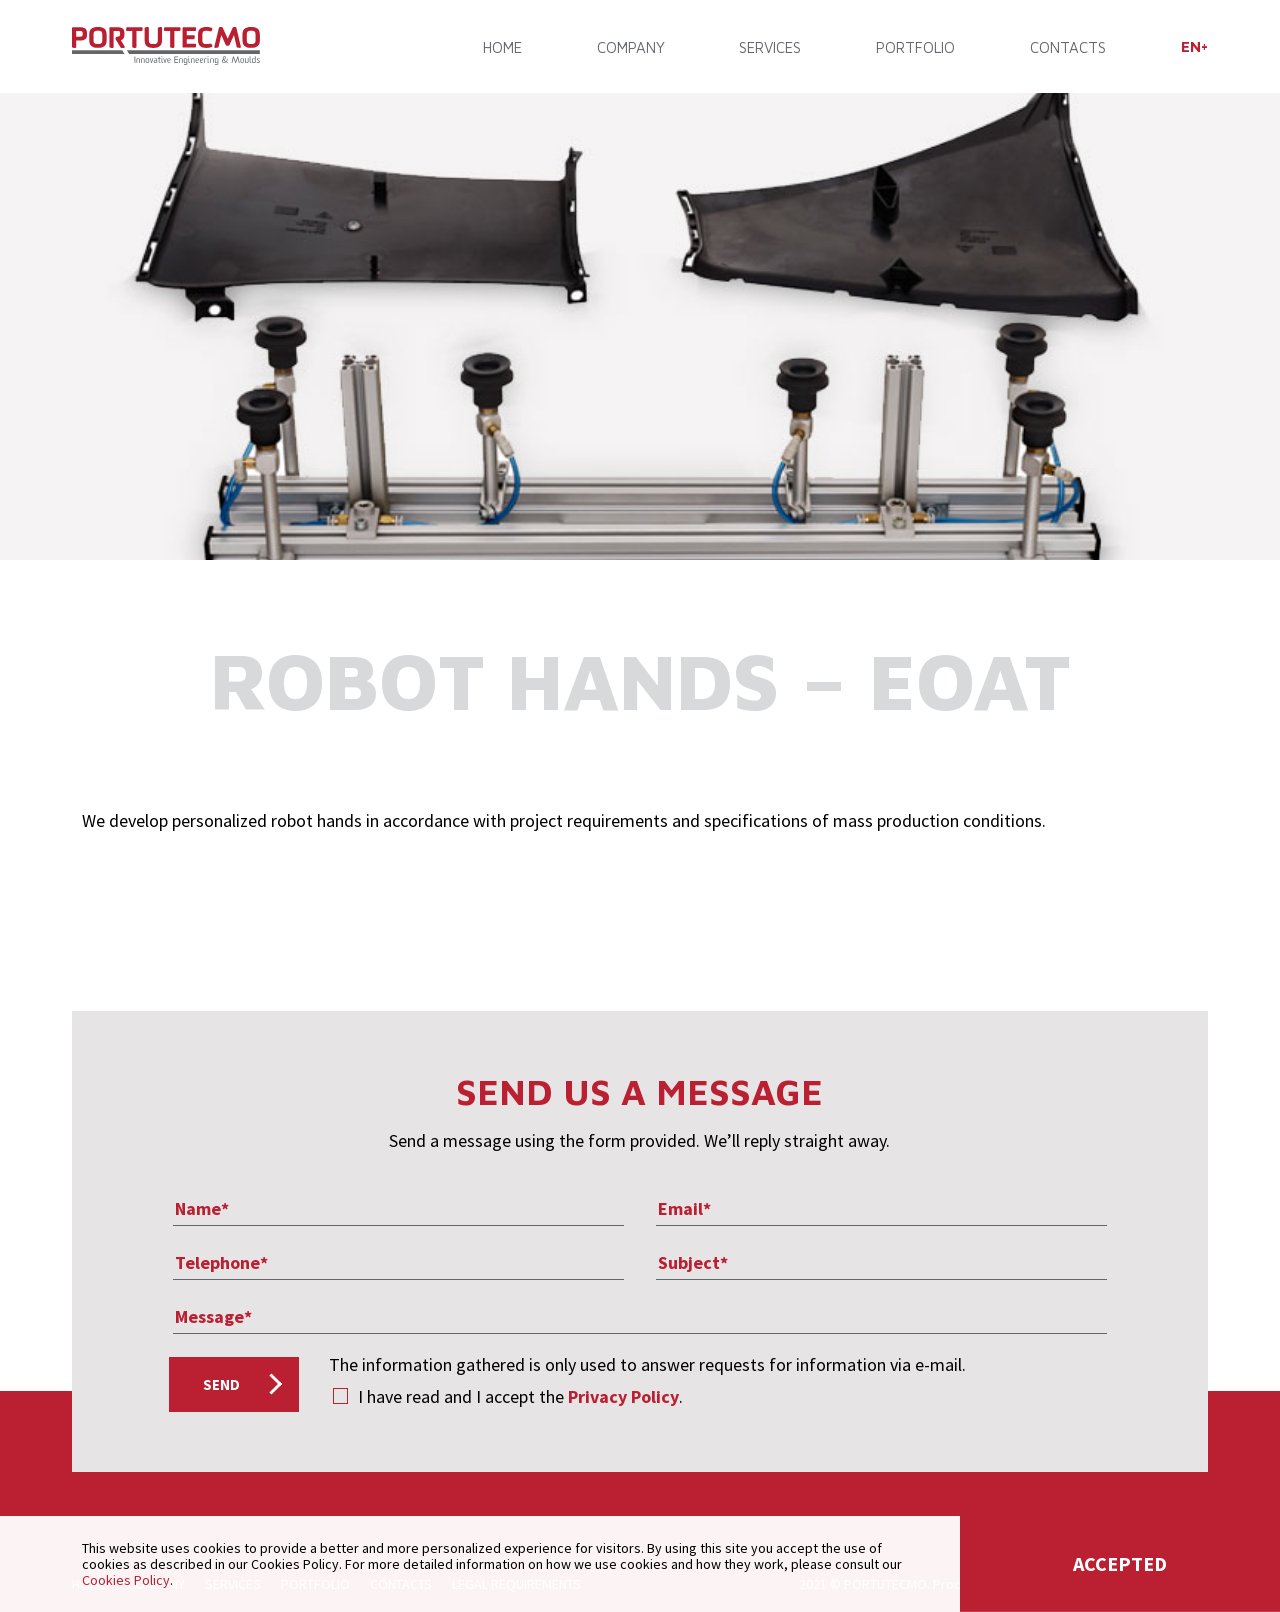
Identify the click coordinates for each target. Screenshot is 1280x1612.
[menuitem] (1194, 46)
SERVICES (770, 47)
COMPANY (631, 47)
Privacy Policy (623, 1396)
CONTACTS (1068, 47)
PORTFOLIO (915, 47)
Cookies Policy (126, 1580)
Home (502, 47)
